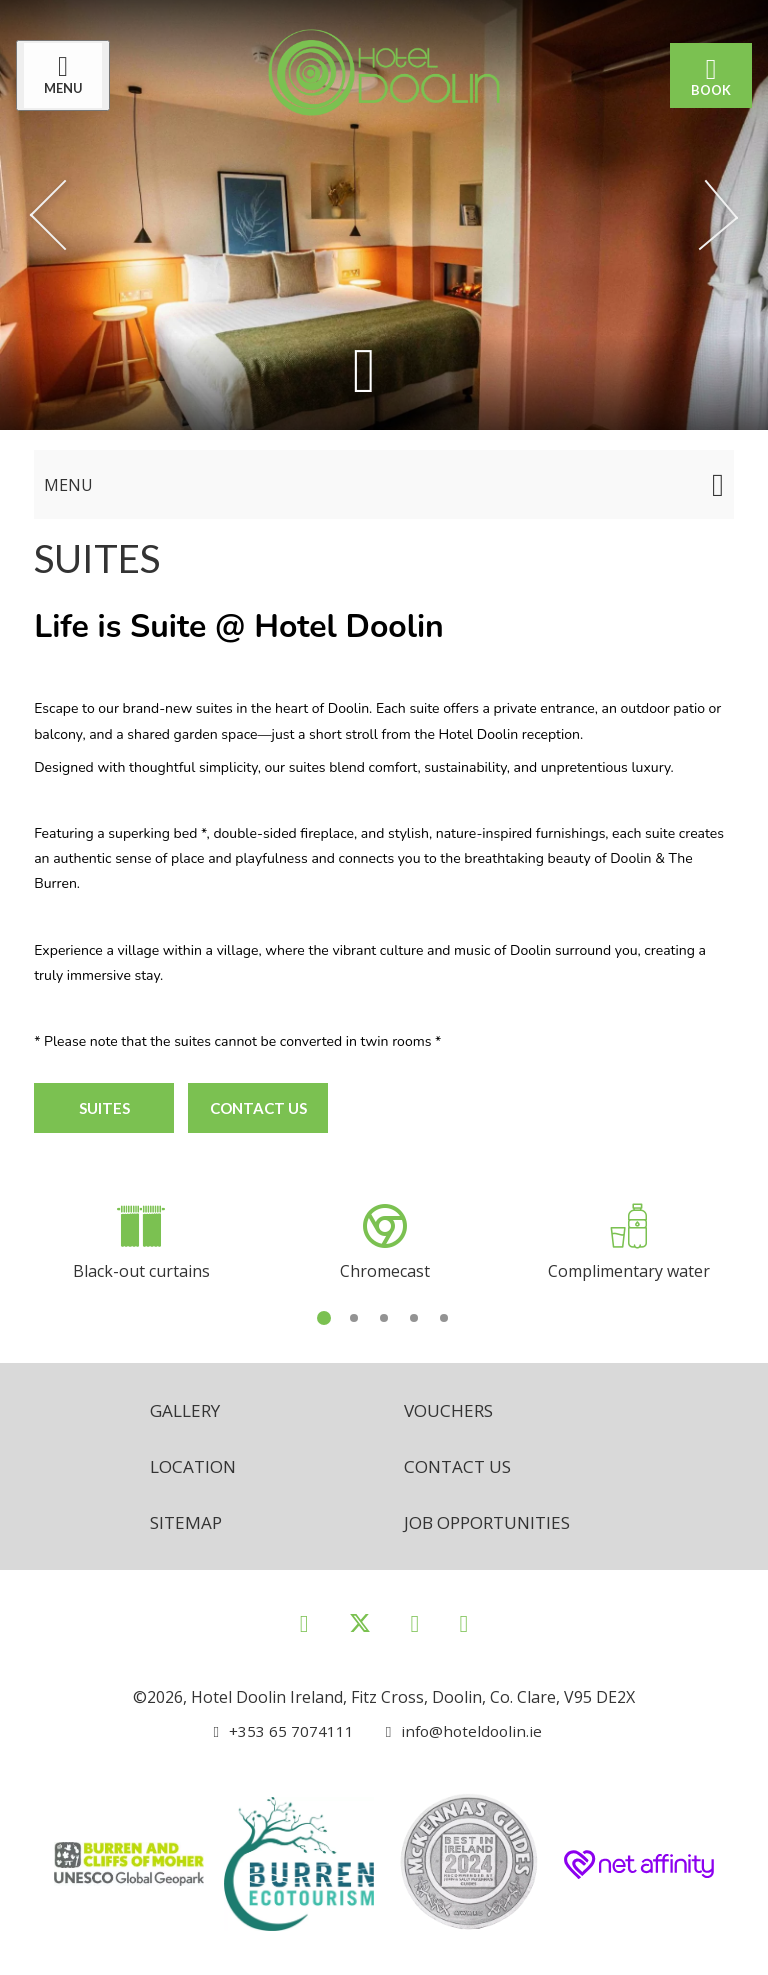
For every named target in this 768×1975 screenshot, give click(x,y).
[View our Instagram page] (415, 1622)
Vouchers (451, 1407)
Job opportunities (493, 1521)
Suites (104, 1107)
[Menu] (67, 75)
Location (195, 1464)
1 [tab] (324, 1314)
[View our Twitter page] (360, 1631)
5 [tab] (444, 1314)
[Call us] (283, 1731)
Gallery (187, 1407)
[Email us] (457, 1731)
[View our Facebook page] (304, 1622)
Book (707, 76)
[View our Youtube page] (463, 1622)
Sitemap (187, 1521)
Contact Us (261, 1107)
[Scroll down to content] (363, 371)
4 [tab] (414, 1314)
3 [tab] (384, 1314)
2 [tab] (354, 1314)
